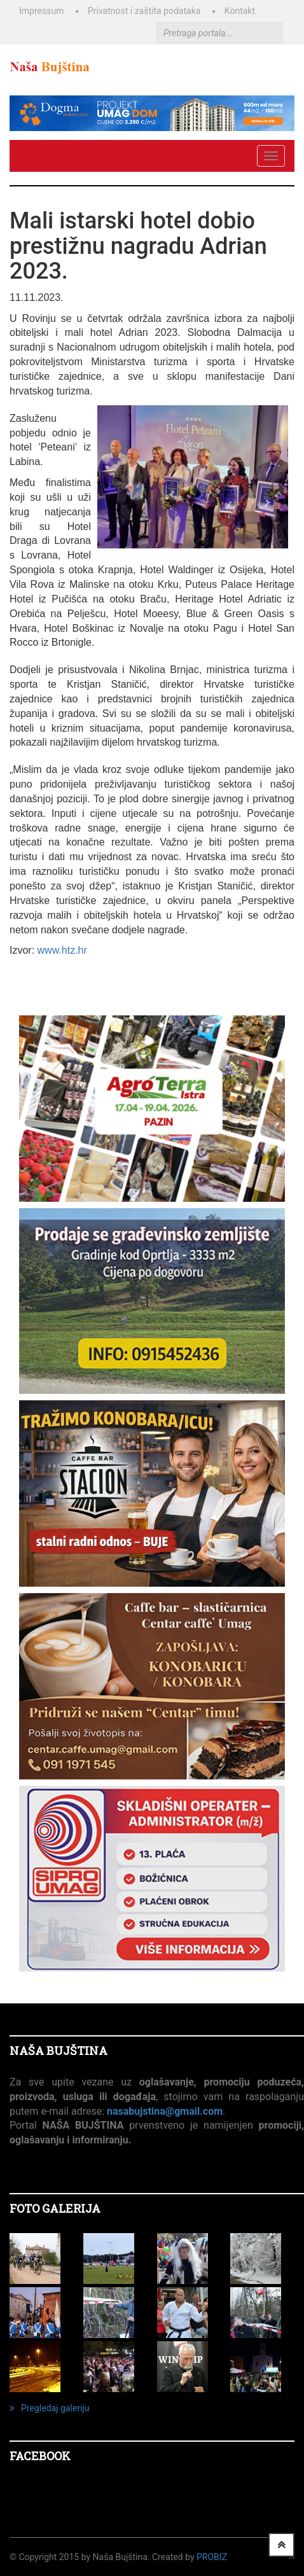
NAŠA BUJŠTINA (58, 2050)
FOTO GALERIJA (55, 2208)
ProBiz (212, 2557)
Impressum (41, 11)
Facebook (40, 2455)
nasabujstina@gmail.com (165, 2111)
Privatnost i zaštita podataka (144, 11)
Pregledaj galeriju (49, 2408)
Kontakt (240, 11)
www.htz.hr (62, 950)
